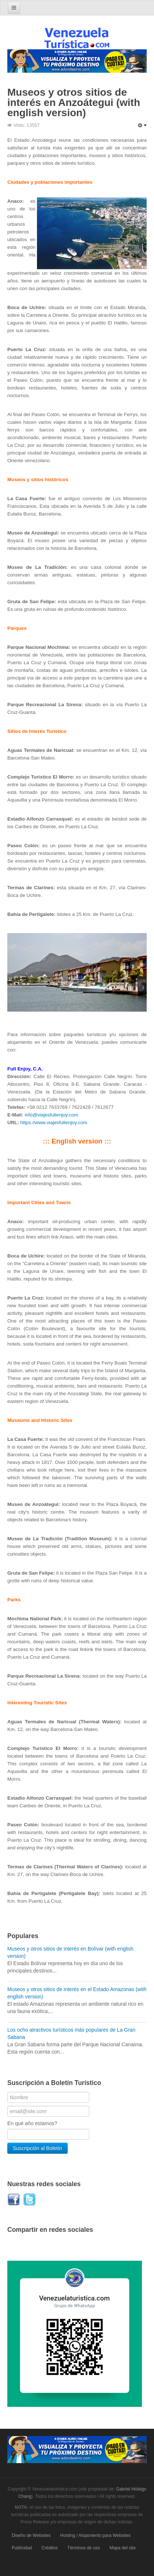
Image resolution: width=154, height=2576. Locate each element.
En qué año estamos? (32, 2123)
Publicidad (22, 2547)
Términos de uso (83, 2547)
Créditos (49, 2547)
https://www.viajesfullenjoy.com (53, 1122)
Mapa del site (122, 2547)
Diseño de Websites (31, 2535)
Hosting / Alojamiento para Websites (95, 2535)
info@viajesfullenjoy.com (51, 1115)
